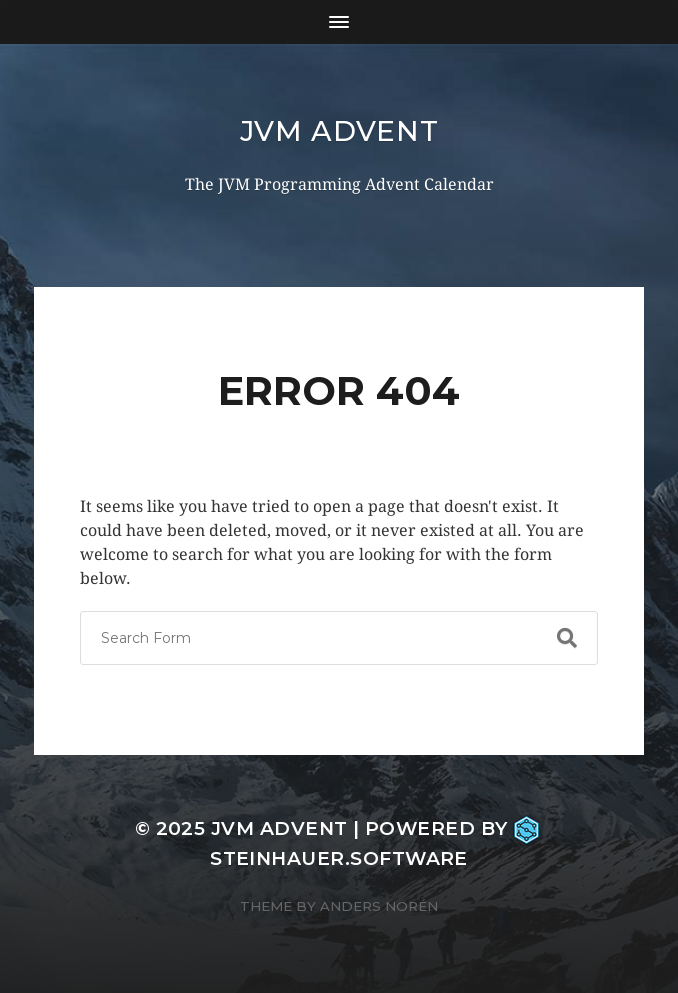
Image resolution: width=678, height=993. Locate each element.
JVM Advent (339, 131)
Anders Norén (379, 906)
